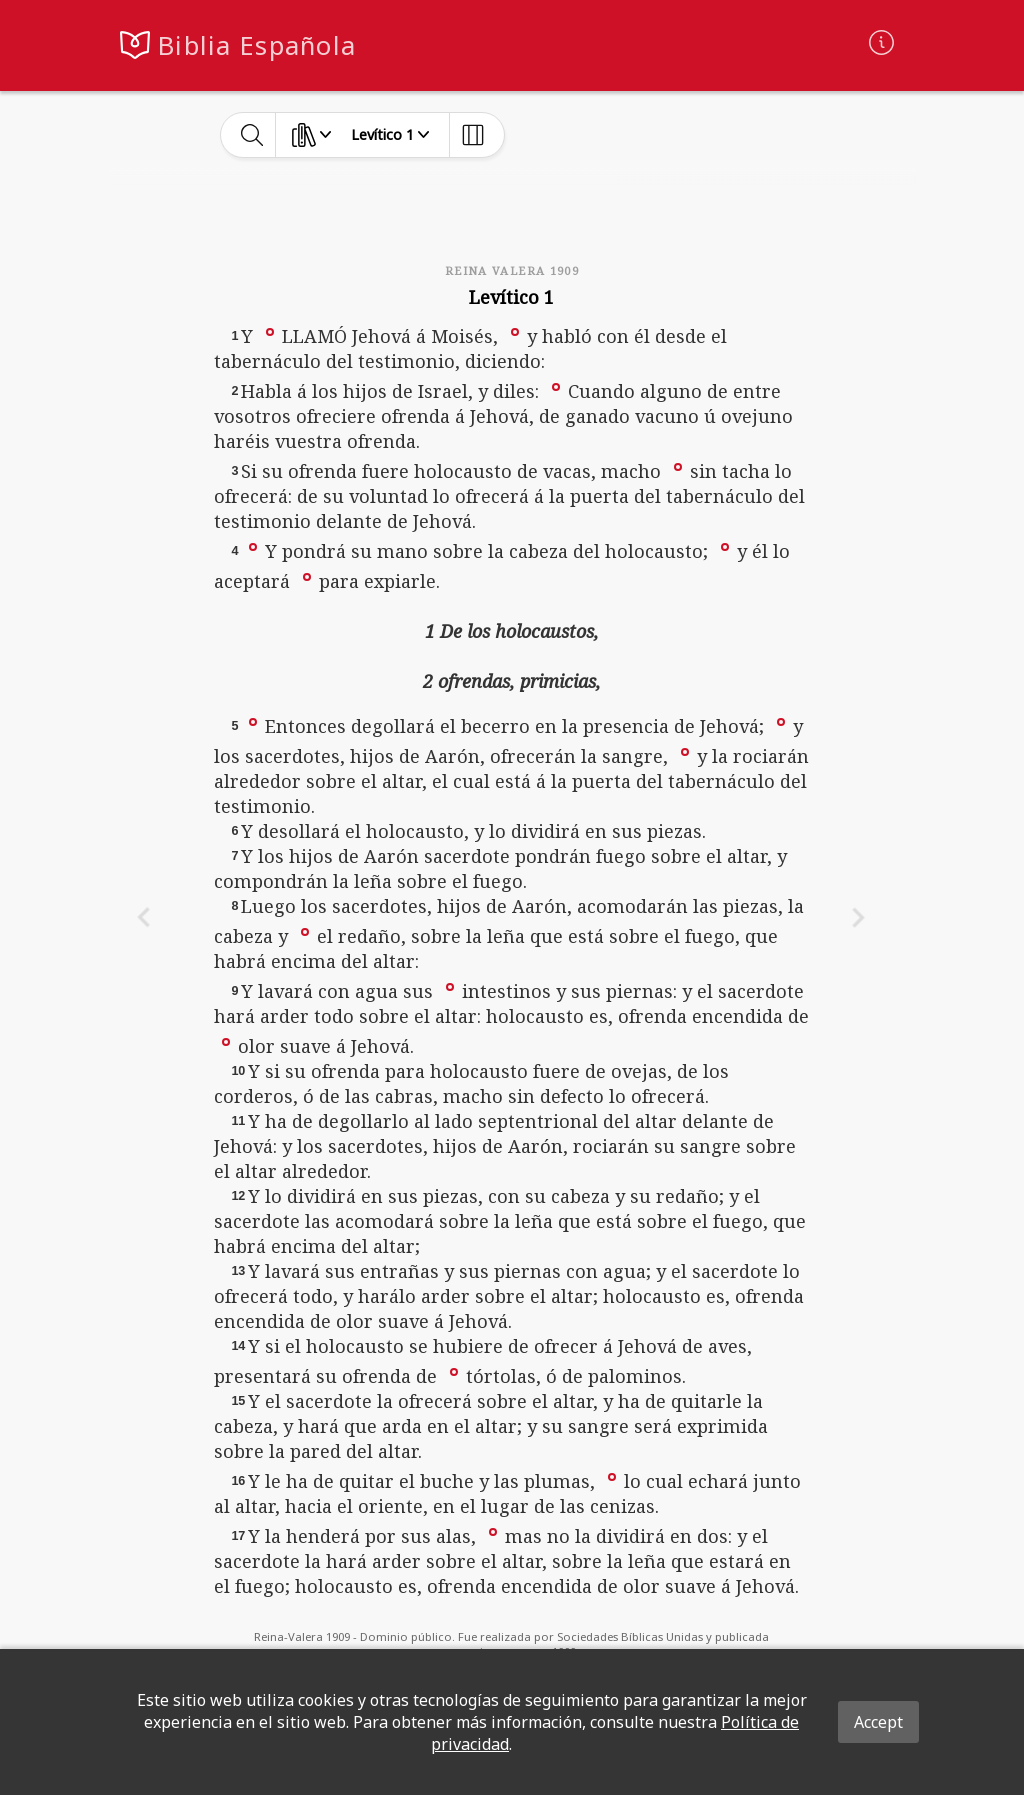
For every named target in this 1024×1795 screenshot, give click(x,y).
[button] (270, 331)
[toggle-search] (252, 135)
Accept (878, 1722)
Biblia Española (257, 45)
